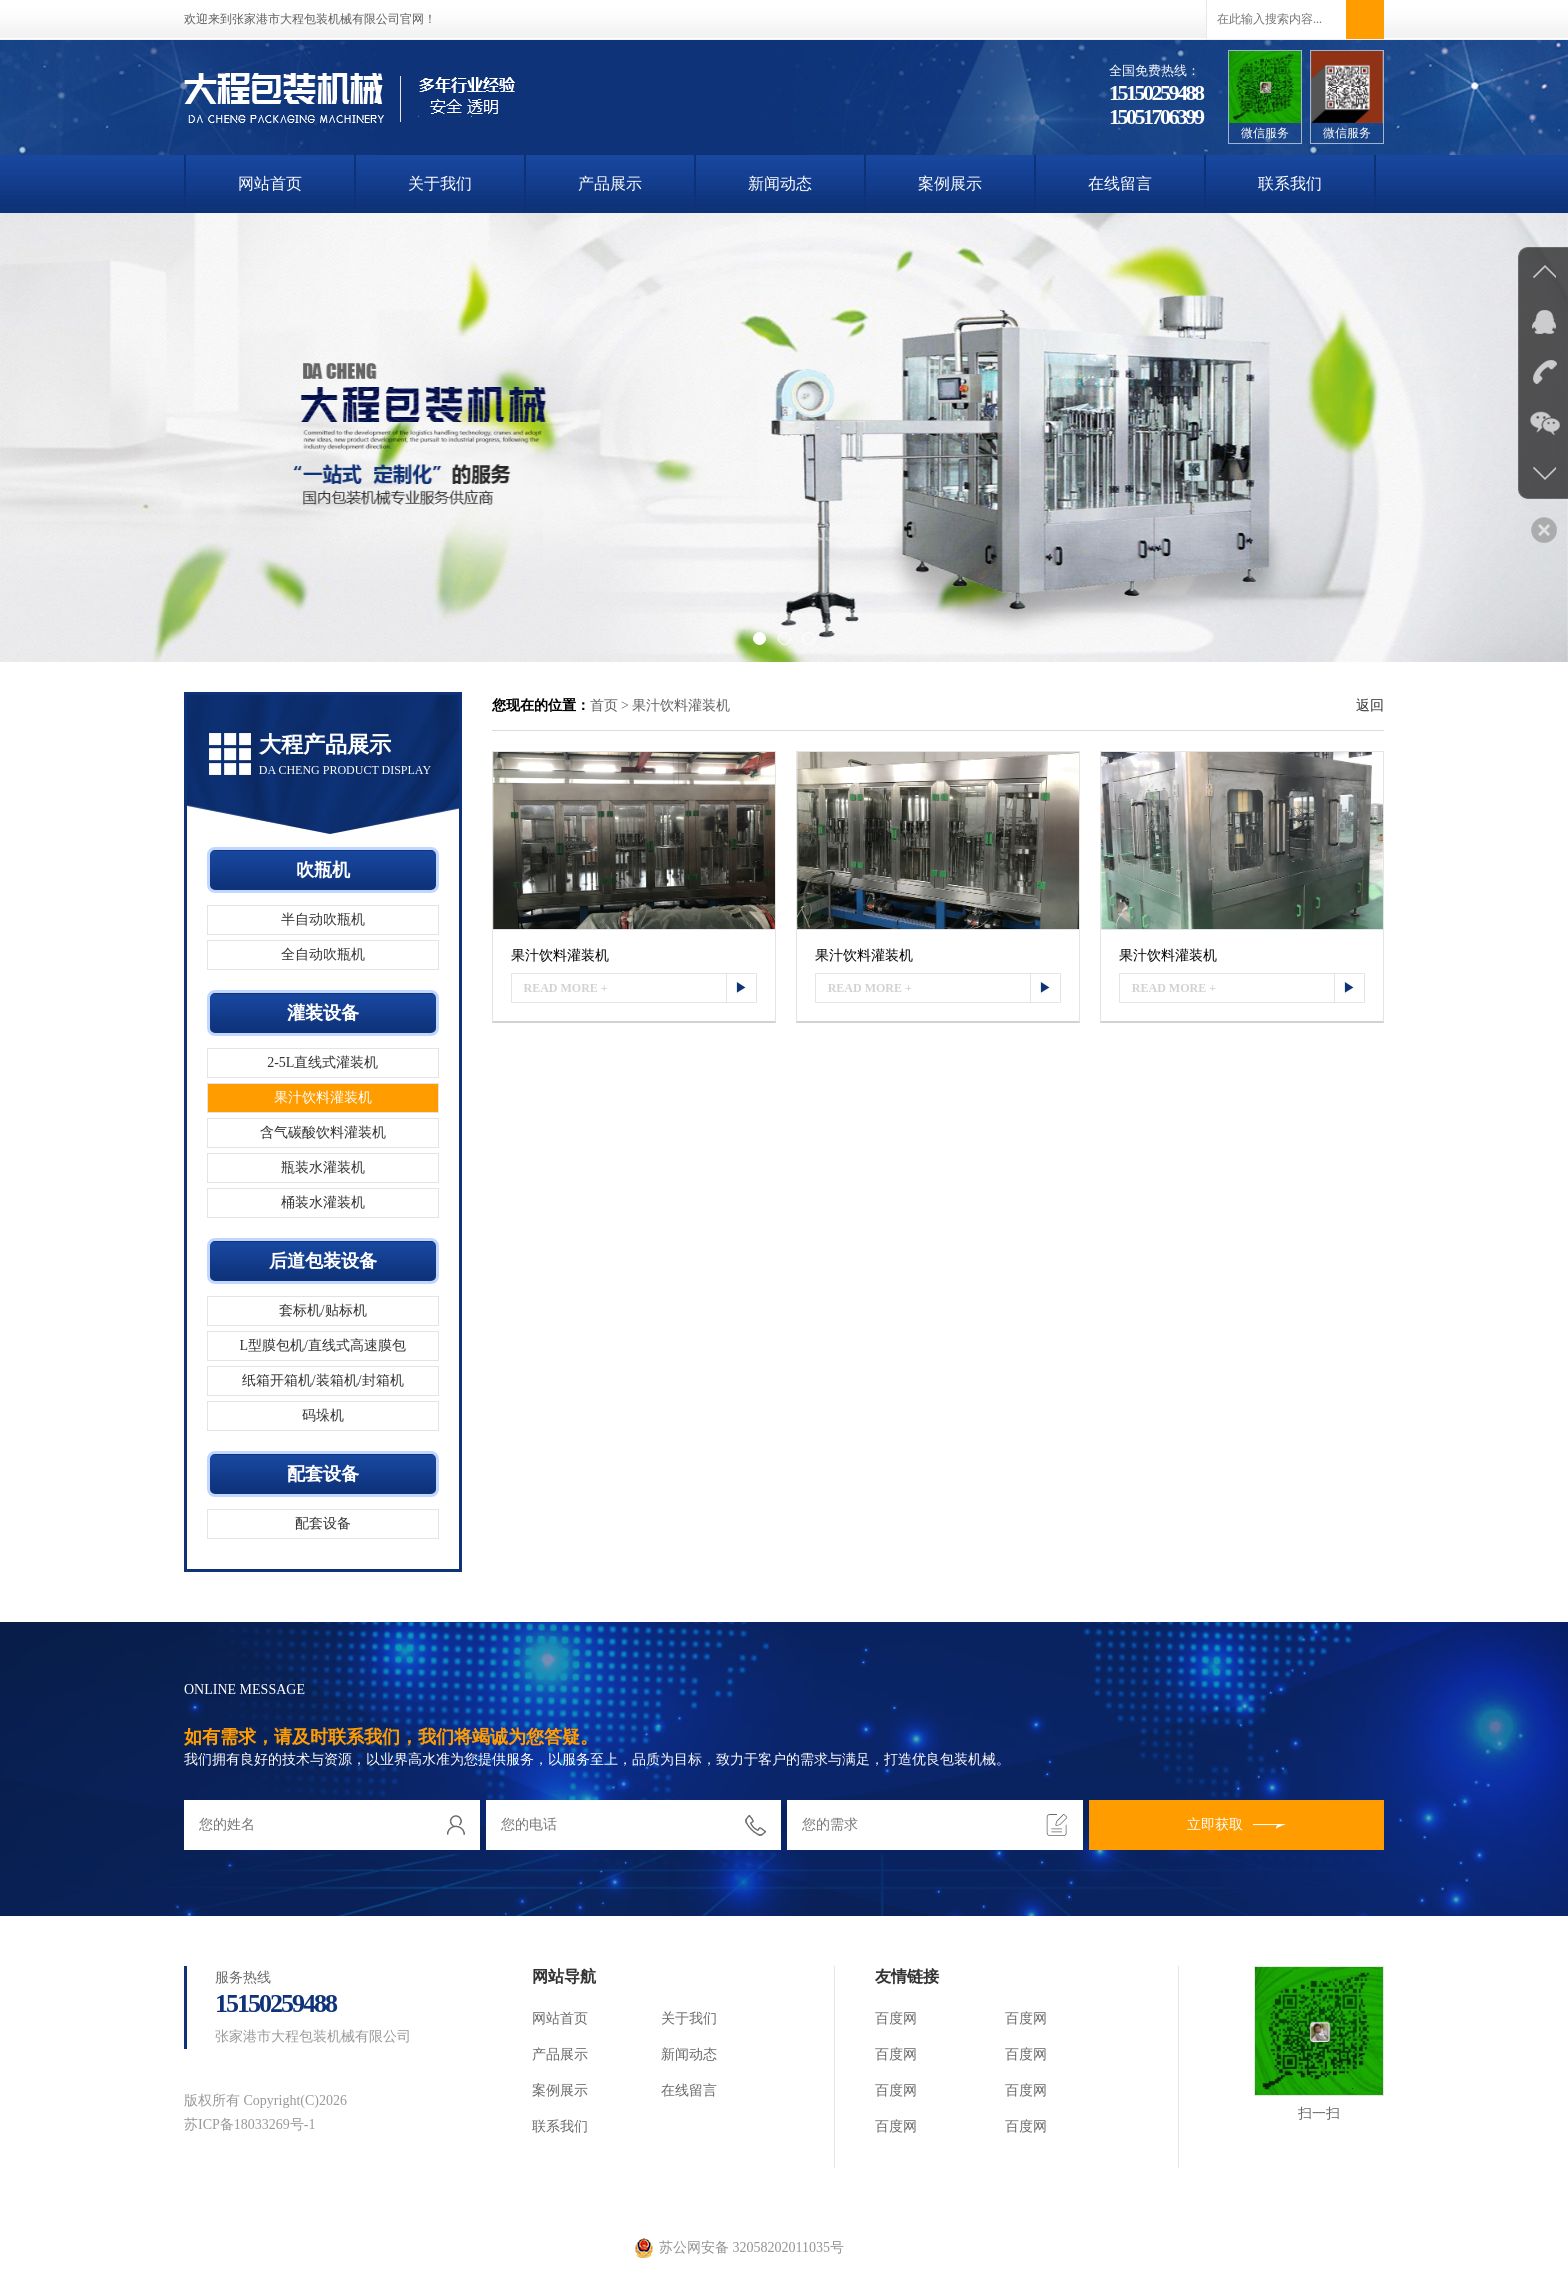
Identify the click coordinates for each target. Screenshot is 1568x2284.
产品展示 (610, 183)
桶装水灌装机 (323, 1202)
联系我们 (1290, 183)
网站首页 (270, 183)
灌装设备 (323, 1013)
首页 (604, 705)
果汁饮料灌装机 (323, 1097)
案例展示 (950, 183)
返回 (1370, 705)
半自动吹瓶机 (323, 919)
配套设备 (323, 1474)
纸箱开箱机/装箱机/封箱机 (323, 1380)
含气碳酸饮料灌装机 (323, 1132)
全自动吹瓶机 (323, 954)
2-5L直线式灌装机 (322, 1062)
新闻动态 (780, 183)
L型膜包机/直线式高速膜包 (323, 1345)
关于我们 (440, 183)
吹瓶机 (323, 870)
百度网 (896, 2018)
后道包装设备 (323, 1261)
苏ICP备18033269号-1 (249, 2124)
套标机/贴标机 (323, 1310)
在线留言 (1120, 183)
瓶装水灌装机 (323, 1167)
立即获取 (1236, 1824)
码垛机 (323, 1415)
